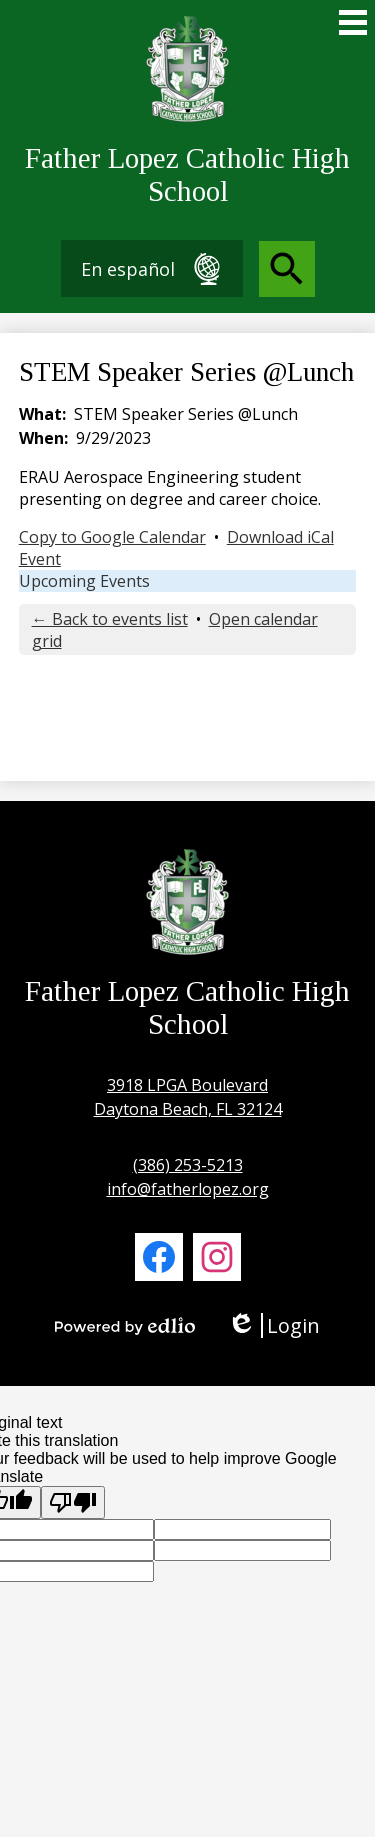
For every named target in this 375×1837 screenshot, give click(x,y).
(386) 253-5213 (188, 1165)
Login (273, 1325)
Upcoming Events (84, 581)
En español (152, 269)
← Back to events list (110, 619)
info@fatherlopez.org (188, 1189)
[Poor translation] (73, 1502)
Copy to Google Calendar (112, 537)
